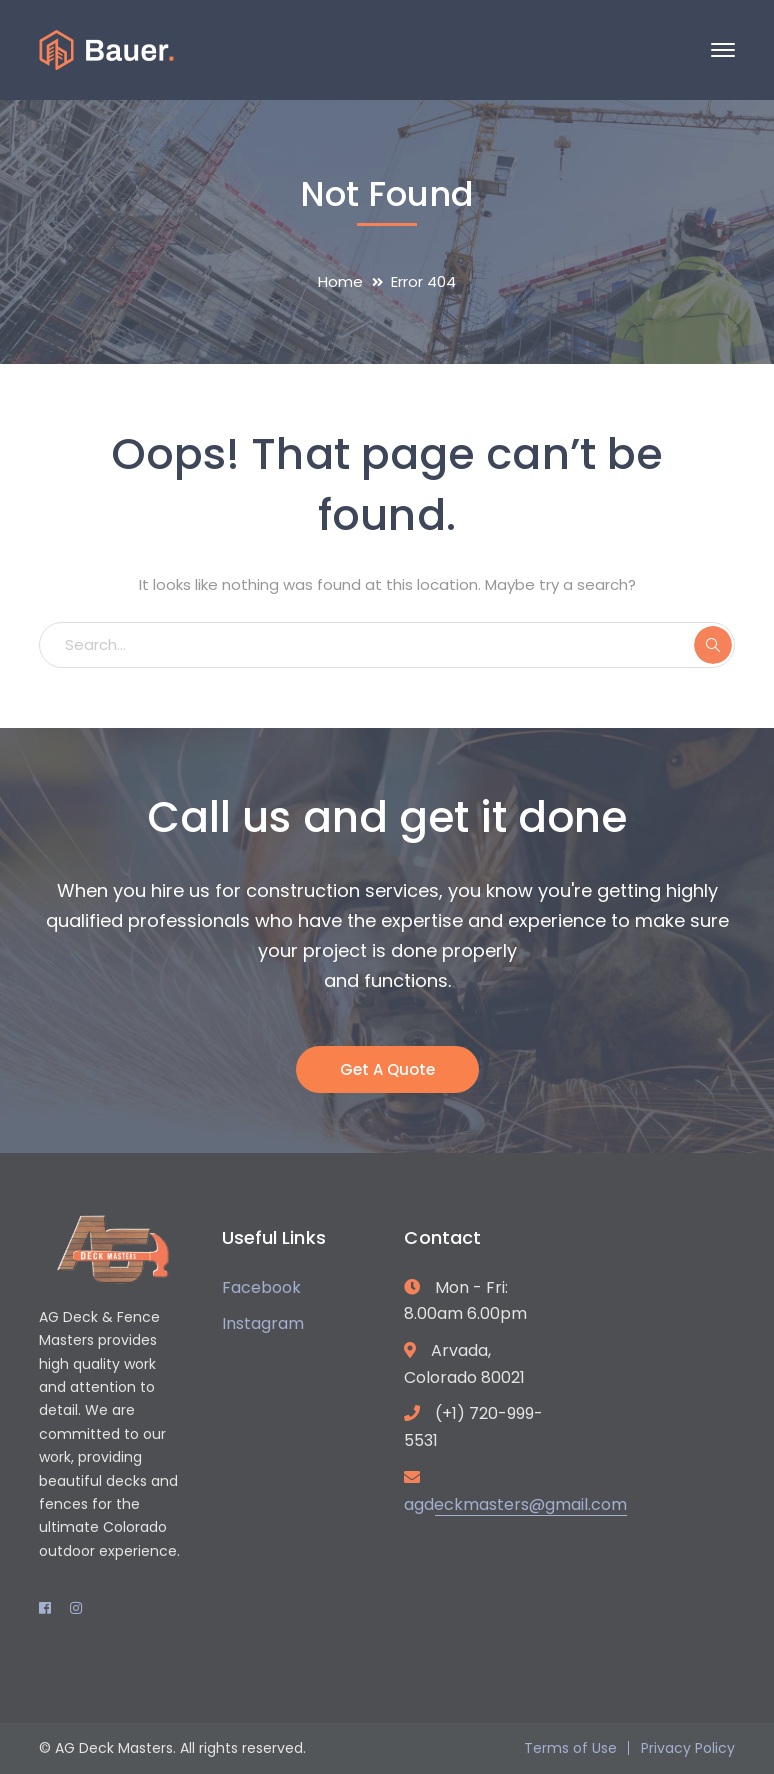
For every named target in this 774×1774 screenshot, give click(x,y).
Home (340, 281)
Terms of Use (570, 1748)
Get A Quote (387, 1069)
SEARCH (713, 645)
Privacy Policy (688, 1748)
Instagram (263, 1323)
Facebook (261, 1287)
